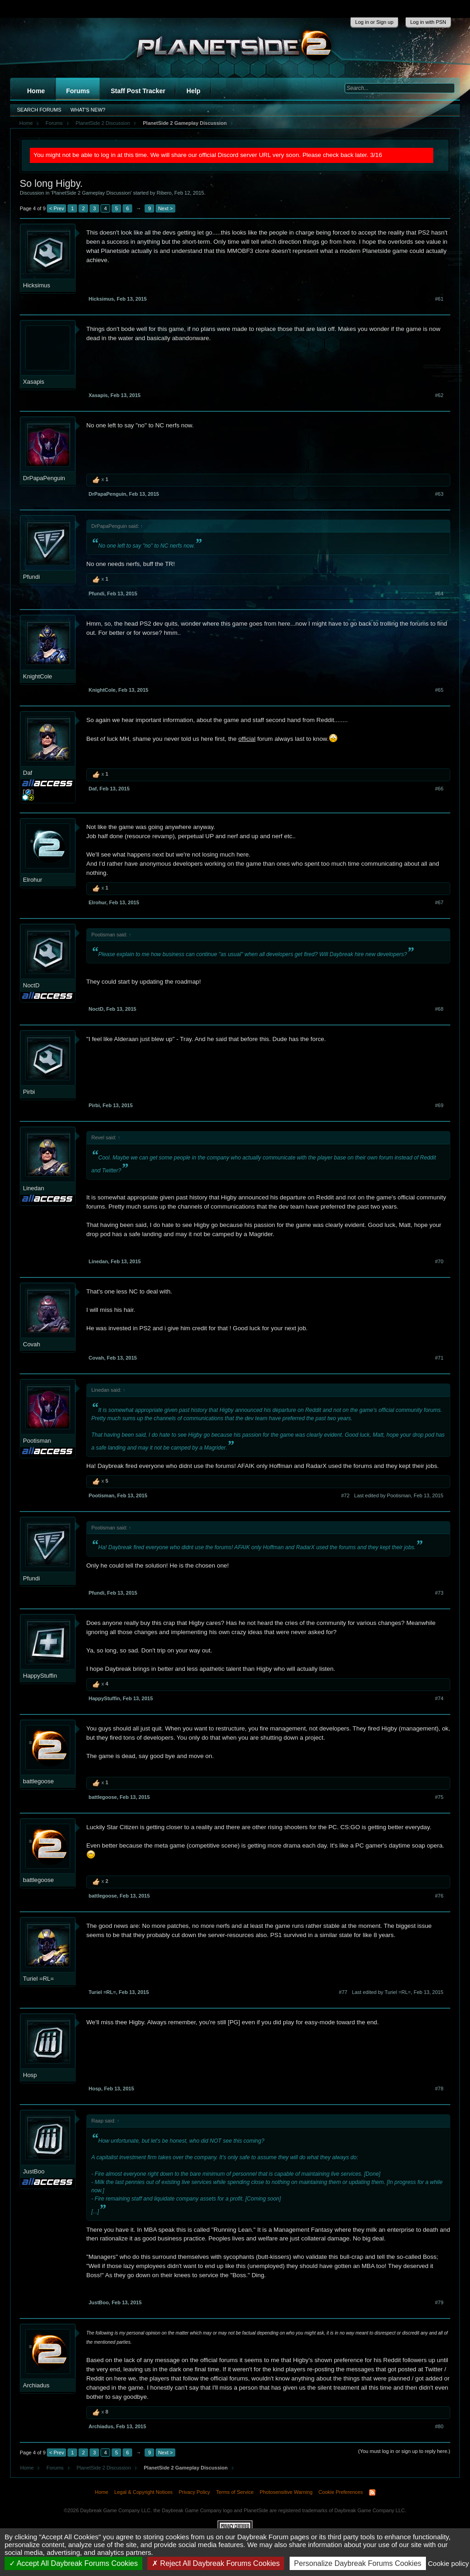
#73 (439, 1593)
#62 (439, 395)
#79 (439, 2302)
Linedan (33, 1188)
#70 (439, 1261)
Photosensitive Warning (286, 2492)
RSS (372, 2492)
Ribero (164, 193)
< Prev (56, 208)
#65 (439, 690)
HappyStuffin (40, 1675)
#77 (343, 1992)
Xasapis (33, 381)
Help (193, 91)
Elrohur (32, 879)
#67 (439, 902)
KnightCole (37, 676)
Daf (27, 772)
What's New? (88, 109)
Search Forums (39, 109)
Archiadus (36, 2385)
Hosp (30, 2075)
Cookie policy (448, 2563)
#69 (439, 1105)
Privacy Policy (194, 2492)
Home (36, 91)
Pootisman (37, 1440)
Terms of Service (235, 2492)
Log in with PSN (428, 22)
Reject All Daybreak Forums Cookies (216, 2563)
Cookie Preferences (341, 2492)
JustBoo (34, 2171)
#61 (439, 299)
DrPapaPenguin (44, 478)
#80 (439, 2426)
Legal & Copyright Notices (143, 2492)
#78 (439, 2088)
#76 (439, 1895)
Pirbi (29, 1091)
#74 (439, 1698)
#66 (439, 788)
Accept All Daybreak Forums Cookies (73, 2563)
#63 (439, 494)
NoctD (31, 985)
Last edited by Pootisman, (398, 1495)
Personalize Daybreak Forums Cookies (357, 2563)
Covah (31, 1344)
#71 (439, 1358)
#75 (439, 1797)
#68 (439, 1009)
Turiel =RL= (38, 1978)
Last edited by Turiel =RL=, (397, 1992)
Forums (78, 91)
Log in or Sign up (374, 22)
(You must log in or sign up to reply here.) (404, 2451)
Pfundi (31, 576)
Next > (165, 208)
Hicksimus (36, 285)
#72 (345, 1495)
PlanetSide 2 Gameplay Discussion (91, 193)
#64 (439, 593)
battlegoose (38, 1781)
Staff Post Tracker (138, 91)
